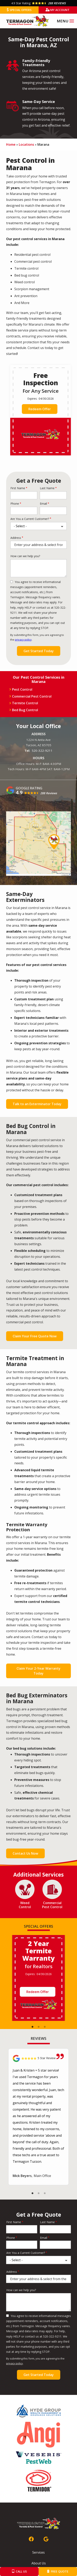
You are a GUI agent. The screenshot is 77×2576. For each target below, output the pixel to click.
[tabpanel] (38, 1978)
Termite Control (25, 703)
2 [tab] (39, 2027)
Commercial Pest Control (31, 696)
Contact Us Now (25, 1853)
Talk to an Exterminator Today (37, 1104)
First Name (17, 488)
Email (43, 503)
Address (15, 538)
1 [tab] (32, 2027)
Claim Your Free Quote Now (35, 1336)
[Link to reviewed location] (38, 2058)
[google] (46, 2538)
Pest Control (22, 689)
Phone (14, 503)
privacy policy (23, 639)
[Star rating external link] (38, 3)
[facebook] (31, 2538)
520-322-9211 (42, 750)
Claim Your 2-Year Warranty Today (38, 1671)
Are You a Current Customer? (29, 519)
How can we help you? (25, 556)
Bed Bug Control (25, 710)
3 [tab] (45, 2027)
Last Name (47, 488)
